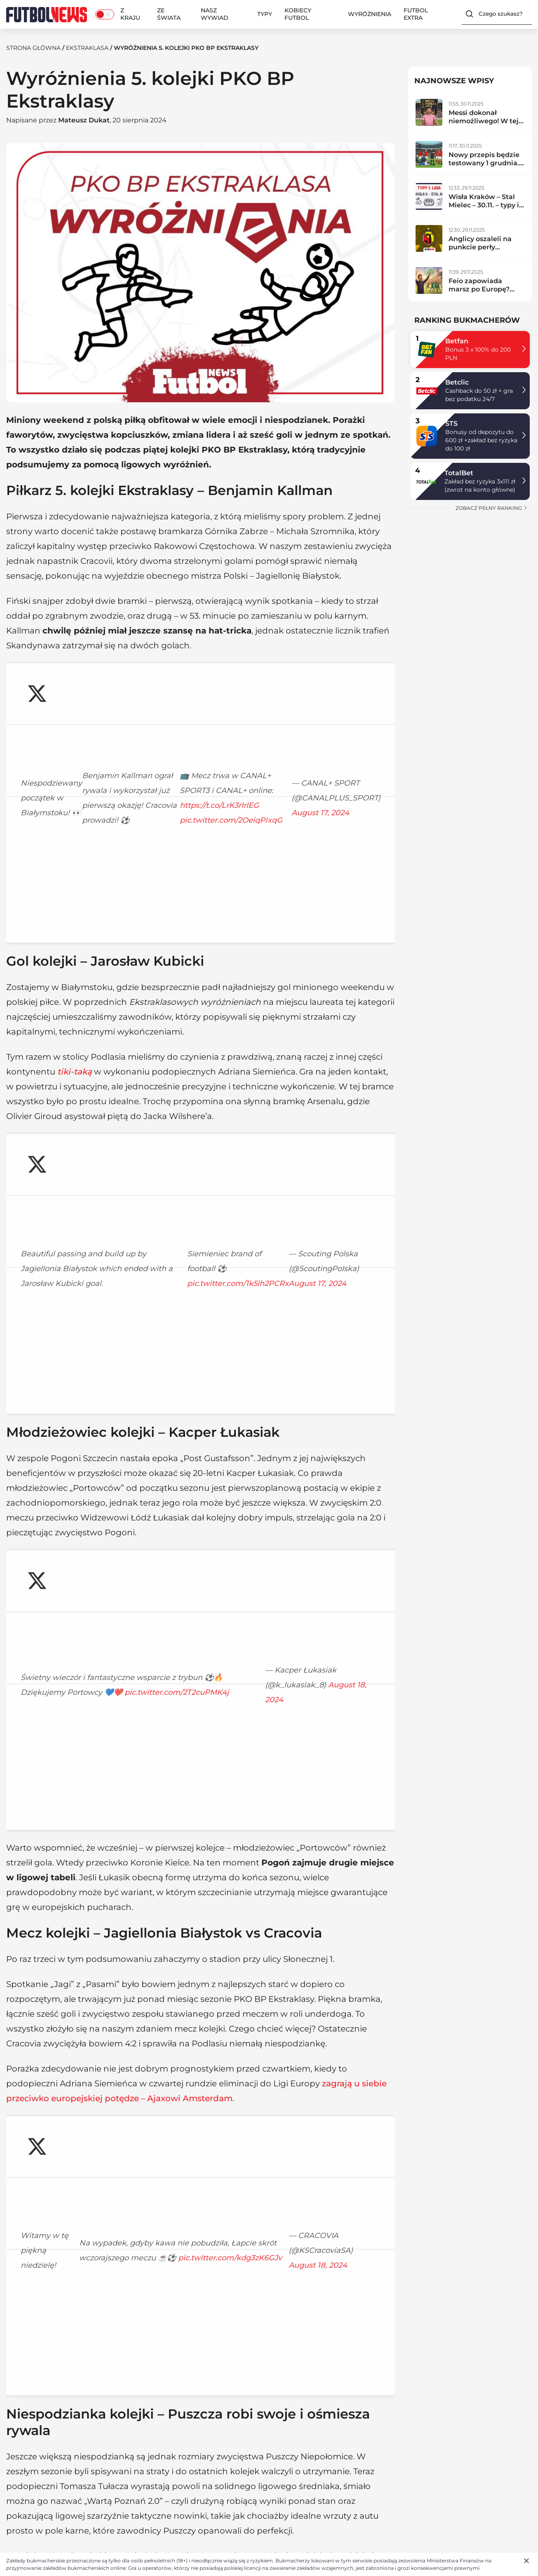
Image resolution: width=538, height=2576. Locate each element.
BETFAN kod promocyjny (260, 2501)
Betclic (457, 382)
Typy (264, 14)
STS (451, 423)
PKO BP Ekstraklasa (279, 2274)
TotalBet (458, 473)
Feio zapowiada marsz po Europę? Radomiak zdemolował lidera (480, 293)
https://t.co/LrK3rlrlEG (249, 731)
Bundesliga (346, 2471)
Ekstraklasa (87, 48)
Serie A (339, 2449)
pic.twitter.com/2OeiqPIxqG (72, 746)
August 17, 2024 (211, 771)
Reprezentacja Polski (102, 2333)
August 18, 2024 (186, 1289)
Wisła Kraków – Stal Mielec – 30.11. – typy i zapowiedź (484, 205)
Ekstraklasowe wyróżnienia (193, 2274)
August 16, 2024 (222, 2029)
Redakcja (20, 2449)
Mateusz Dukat (84, 120)
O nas (14, 2438)
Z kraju (130, 14)
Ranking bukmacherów (258, 2449)
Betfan (456, 341)
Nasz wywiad (214, 14)
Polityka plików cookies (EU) (49, 2471)
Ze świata (169, 14)
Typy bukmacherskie (253, 2438)
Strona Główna (33, 48)
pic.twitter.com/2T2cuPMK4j (73, 1264)
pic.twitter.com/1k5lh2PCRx (71, 1052)
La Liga (340, 2460)
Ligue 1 (339, 2481)
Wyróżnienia (369, 14)
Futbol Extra (416, 14)
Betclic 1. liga (133, 2471)
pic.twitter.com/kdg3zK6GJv (73, 1651)
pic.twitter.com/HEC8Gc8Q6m (77, 2003)
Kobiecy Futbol (297, 14)
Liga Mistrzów (150, 2333)
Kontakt (18, 2460)
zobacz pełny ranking (492, 508)
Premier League (354, 2438)
